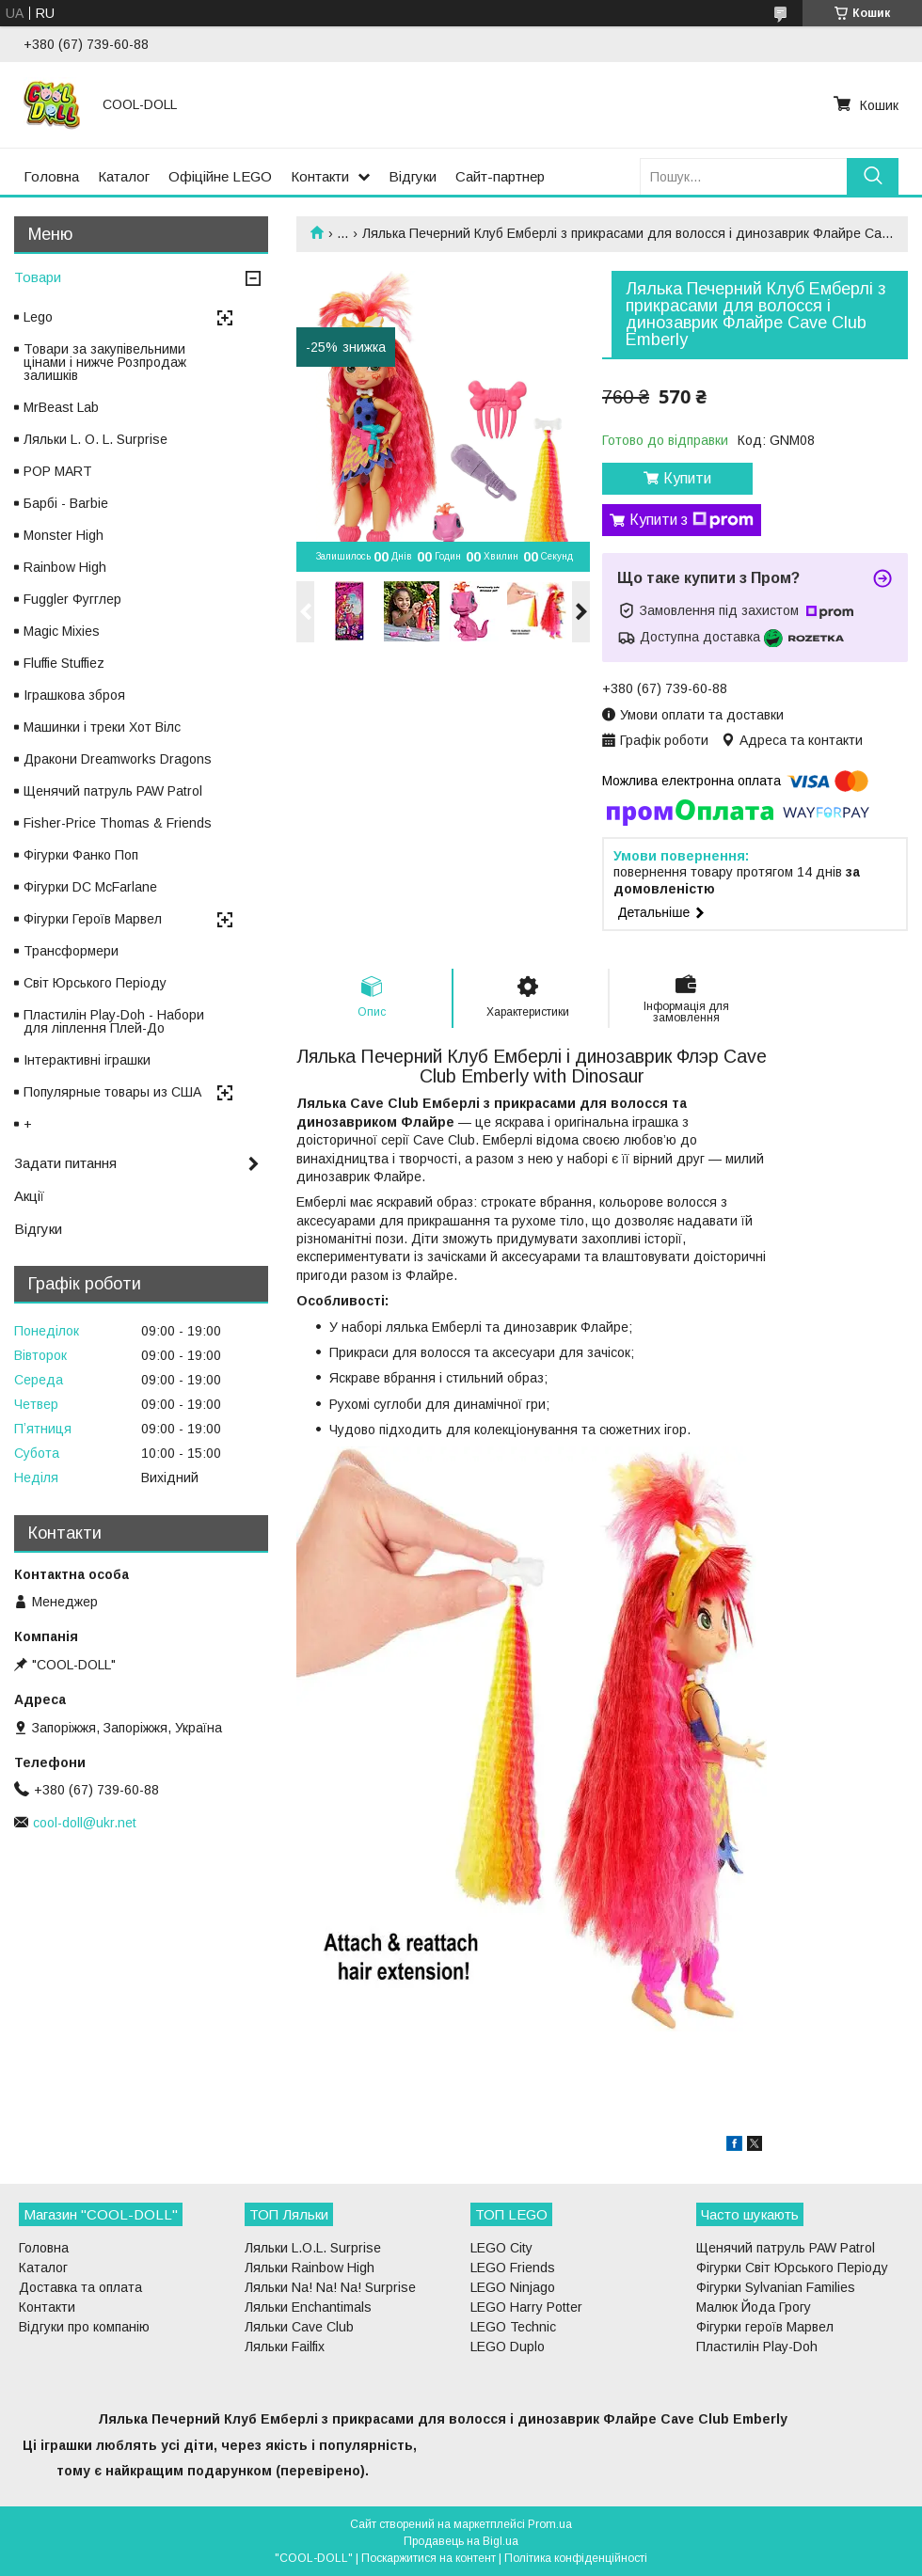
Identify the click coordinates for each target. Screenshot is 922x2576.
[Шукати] (872, 176)
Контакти (320, 176)
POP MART (58, 471)
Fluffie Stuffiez (64, 663)
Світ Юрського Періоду (95, 982)
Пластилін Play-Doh (757, 2346)
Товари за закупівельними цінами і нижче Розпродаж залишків (105, 362)
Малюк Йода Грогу (753, 2307)
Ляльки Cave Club (299, 2326)
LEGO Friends (512, 2267)
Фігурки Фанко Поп (81, 854)
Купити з (691, 520)
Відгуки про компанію (84, 2326)
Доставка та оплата (80, 2287)
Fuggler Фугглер (72, 599)
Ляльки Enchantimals (308, 2307)
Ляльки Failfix (285, 2346)
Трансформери (71, 950)
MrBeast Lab (61, 407)
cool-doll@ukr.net (84, 1822)
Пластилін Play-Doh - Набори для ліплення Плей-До (114, 1021)
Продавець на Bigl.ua (461, 2541)
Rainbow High (65, 567)
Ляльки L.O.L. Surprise (313, 2247)
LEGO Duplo (507, 2346)
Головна (51, 176)
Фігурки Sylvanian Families (775, 2287)
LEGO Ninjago (512, 2287)
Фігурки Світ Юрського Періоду (792, 2267)
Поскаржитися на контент (428, 2558)
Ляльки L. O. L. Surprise (95, 439)
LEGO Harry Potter (526, 2307)
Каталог (124, 176)
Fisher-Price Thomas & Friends (118, 822)
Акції (29, 1196)
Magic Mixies (62, 631)
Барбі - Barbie (66, 503)
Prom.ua (550, 2524)
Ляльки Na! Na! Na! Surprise (330, 2287)
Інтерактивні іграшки (87, 1059)
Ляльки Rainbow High (309, 2267)
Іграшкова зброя (74, 695)
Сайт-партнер (500, 176)
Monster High (63, 535)
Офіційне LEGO (220, 176)
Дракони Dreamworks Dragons (118, 758)
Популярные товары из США (112, 1091)
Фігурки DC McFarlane (90, 886)
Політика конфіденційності (575, 2558)
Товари (37, 277)
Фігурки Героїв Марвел (93, 918)
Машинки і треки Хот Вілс (102, 727)
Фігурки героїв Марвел (765, 2326)
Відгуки (413, 176)
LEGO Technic (513, 2326)
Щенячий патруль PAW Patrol (113, 790)
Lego (38, 316)
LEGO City (501, 2247)
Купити (687, 478)
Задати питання (65, 1163)
